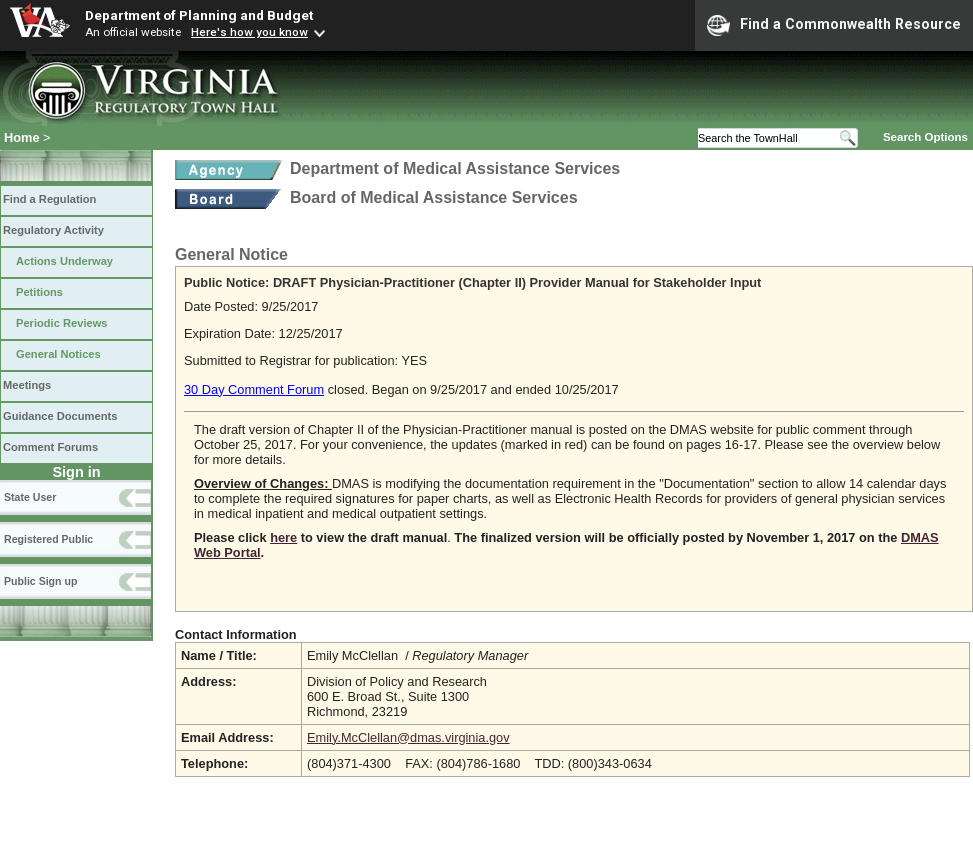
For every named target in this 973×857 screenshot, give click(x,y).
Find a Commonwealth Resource (834, 25)
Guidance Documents (60, 416)
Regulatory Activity (53, 230)
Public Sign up (40, 581)
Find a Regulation (49, 199)
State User (30, 497)
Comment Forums (50, 447)
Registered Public (48, 539)
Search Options (925, 137)
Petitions (39, 292)
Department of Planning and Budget (199, 15)
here (283, 537)
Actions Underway (64, 261)
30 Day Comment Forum (254, 389)
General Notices (58, 354)
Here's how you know (249, 32)
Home (22, 137)
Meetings (27, 385)
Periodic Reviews (62, 323)
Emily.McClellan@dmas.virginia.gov (408, 737)
